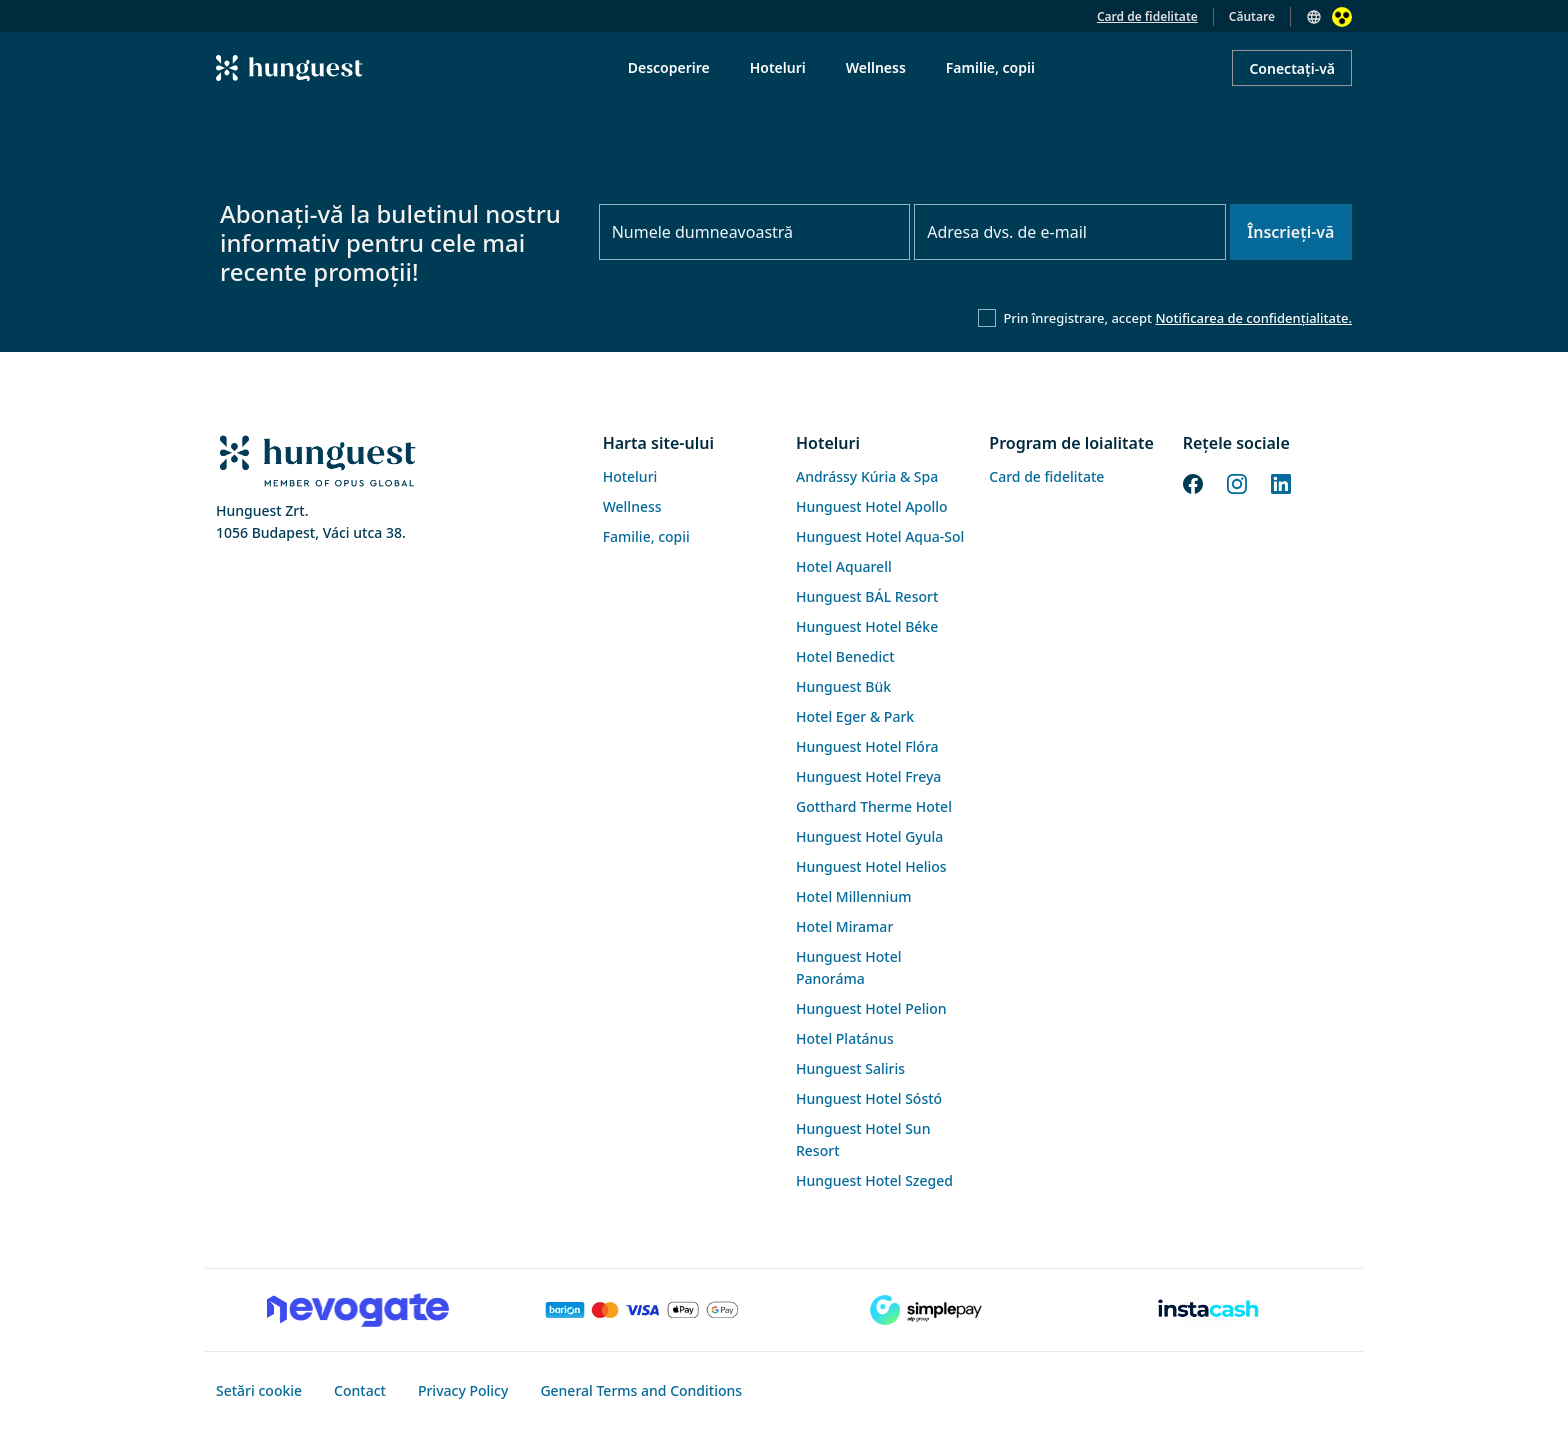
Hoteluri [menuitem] (778, 67)
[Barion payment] (642, 1310)
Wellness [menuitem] (876, 67)
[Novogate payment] (358, 1310)
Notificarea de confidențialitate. (1253, 318)
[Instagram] (1237, 482)
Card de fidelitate (1147, 16)
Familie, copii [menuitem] (990, 67)
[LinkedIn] (1281, 482)
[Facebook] (1193, 482)
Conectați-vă (1292, 68)
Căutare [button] (1252, 16)
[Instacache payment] (1210, 1310)
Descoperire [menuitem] (669, 67)
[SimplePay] (926, 1310)
